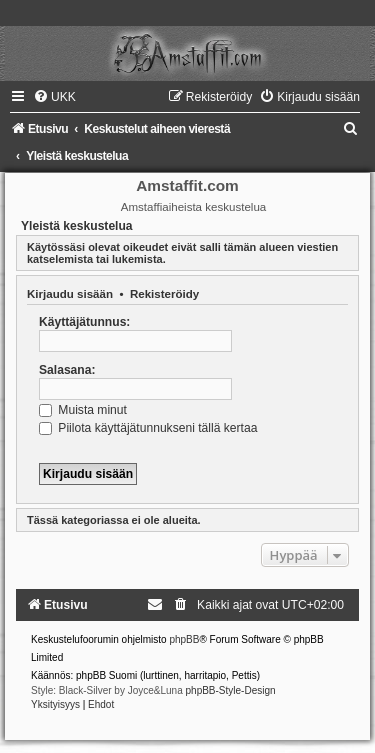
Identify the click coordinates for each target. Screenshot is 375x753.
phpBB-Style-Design (231, 690)
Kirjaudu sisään (70, 294)
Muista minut (83, 410)
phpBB (184, 639)
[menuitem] (54, 97)
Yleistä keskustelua (77, 226)
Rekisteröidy (164, 294)
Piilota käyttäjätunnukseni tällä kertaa (148, 428)
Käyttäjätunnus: (84, 322)
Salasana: (67, 370)
